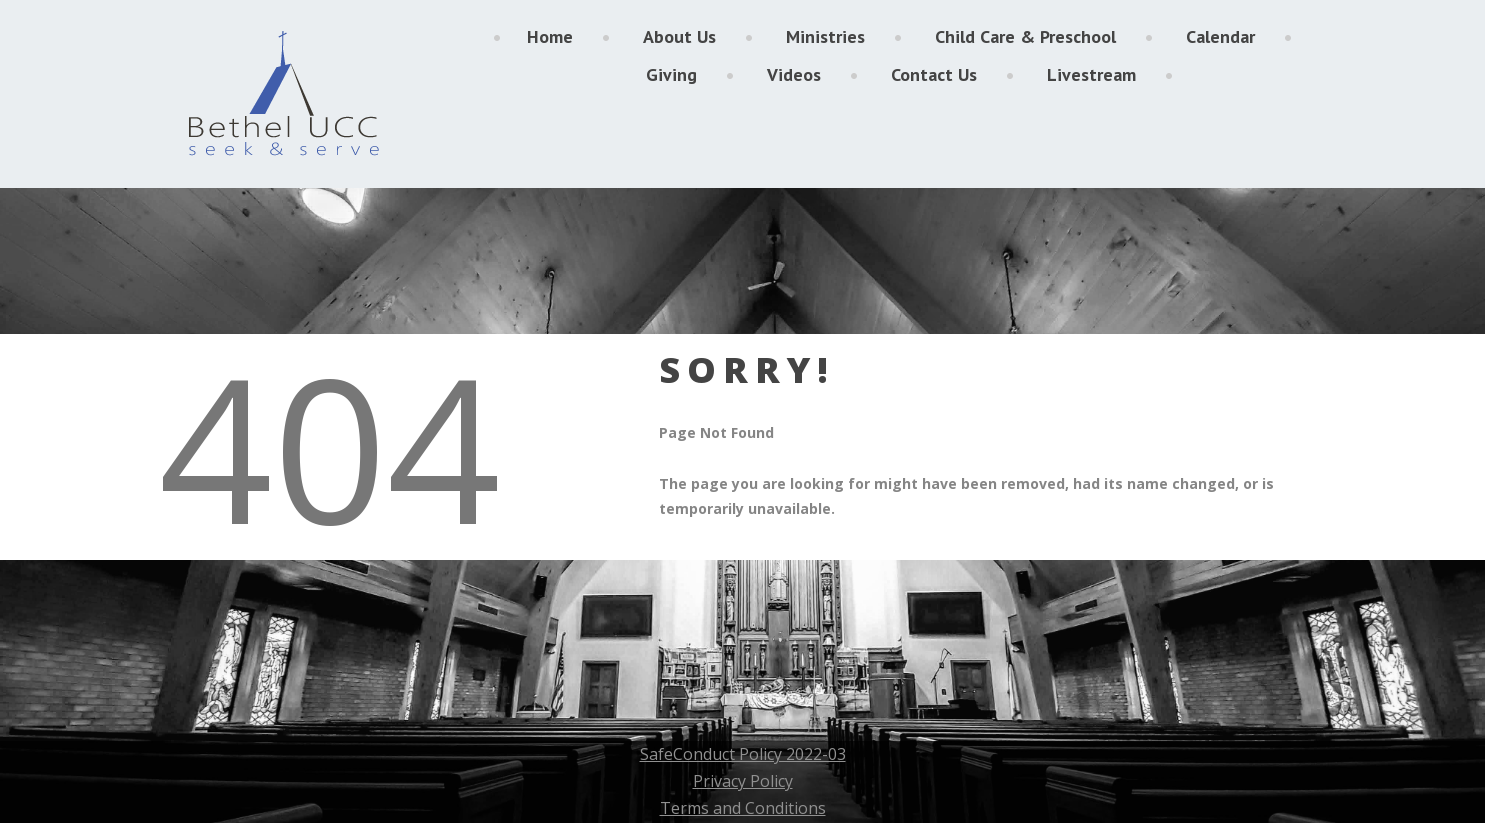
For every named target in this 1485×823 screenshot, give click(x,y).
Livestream (1091, 74)
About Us (679, 36)
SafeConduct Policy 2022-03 (743, 754)
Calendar (1220, 36)
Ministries (825, 36)
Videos (794, 74)
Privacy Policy (743, 781)
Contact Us (934, 74)
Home (550, 36)
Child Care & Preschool (1025, 36)
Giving (671, 74)
